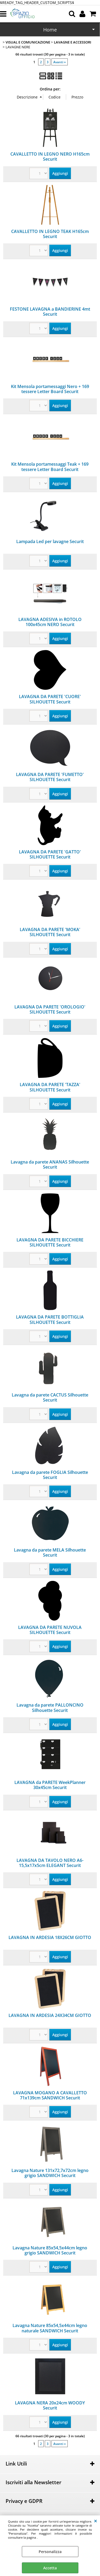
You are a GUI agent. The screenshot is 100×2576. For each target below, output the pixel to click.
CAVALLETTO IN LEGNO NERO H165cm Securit (50, 156)
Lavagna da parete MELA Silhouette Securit (50, 1552)
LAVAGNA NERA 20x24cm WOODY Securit (50, 2405)
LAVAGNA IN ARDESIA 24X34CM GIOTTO (50, 2015)
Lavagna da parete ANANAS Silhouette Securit (50, 1164)
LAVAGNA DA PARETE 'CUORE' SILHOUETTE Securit (50, 699)
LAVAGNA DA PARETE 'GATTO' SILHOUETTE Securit (50, 854)
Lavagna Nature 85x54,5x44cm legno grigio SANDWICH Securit (50, 2250)
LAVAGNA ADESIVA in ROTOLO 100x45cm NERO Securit (50, 621)
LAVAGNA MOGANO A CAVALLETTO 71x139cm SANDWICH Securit (50, 2095)
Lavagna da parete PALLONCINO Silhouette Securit (50, 1707)
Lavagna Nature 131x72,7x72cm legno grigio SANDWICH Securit (50, 2172)
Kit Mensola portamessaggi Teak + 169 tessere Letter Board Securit (50, 466)
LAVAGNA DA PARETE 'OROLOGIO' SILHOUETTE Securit (49, 1009)
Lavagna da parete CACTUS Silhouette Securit (50, 1397)
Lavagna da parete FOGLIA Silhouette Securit (50, 1474)
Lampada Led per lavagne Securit (50, 541)
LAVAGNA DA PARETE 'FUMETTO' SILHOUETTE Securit (50, 776)
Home (50, 29)
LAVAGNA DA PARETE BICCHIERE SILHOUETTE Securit (50, 1242)
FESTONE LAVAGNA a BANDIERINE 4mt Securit (50, 311)
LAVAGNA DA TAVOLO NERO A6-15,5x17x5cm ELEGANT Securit (50, 1862)
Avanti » (59, 62)
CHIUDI (95, 2520)
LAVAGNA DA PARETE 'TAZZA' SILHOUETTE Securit (50, 1087)
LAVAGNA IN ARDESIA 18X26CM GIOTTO (50, 1937)
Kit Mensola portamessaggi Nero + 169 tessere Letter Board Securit (50, 388)
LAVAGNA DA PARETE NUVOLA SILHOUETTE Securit (50, 1629)
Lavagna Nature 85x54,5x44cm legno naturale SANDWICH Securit (50, 2327)
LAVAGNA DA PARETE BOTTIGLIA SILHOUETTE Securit (50, 1319)
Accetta (50, 2567)
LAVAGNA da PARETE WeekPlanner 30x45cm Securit (50, 1784)
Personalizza (50, 2551)
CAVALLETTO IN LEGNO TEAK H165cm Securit (50, 233)
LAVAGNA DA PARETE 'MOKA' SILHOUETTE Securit (50, 932)
